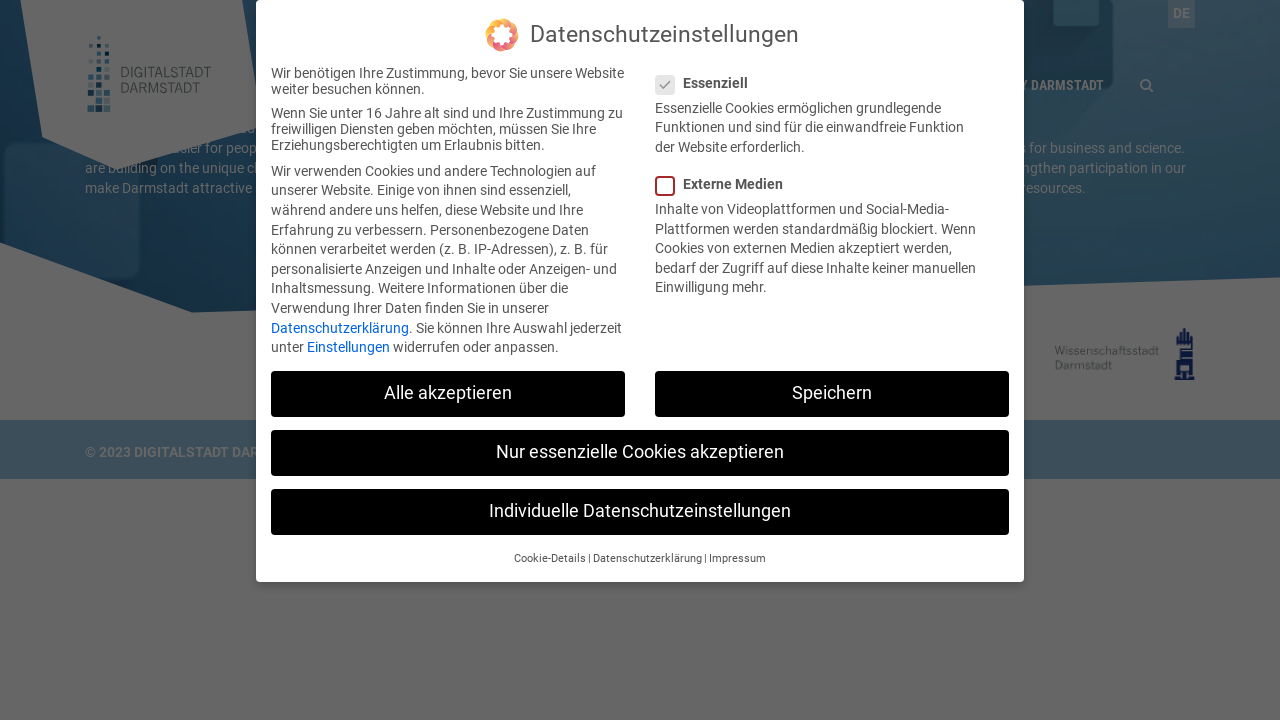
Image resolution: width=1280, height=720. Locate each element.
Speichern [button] (832, 379)
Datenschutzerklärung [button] (647, 544)
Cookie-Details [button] (550, 544)
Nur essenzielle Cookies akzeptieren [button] (640, 438)
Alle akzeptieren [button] (448, 379)
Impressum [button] (737, 544)
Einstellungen (348, 333)
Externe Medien (725, 170)
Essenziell (708, 69)
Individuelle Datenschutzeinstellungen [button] (640, 497)
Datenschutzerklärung (340, 313)
